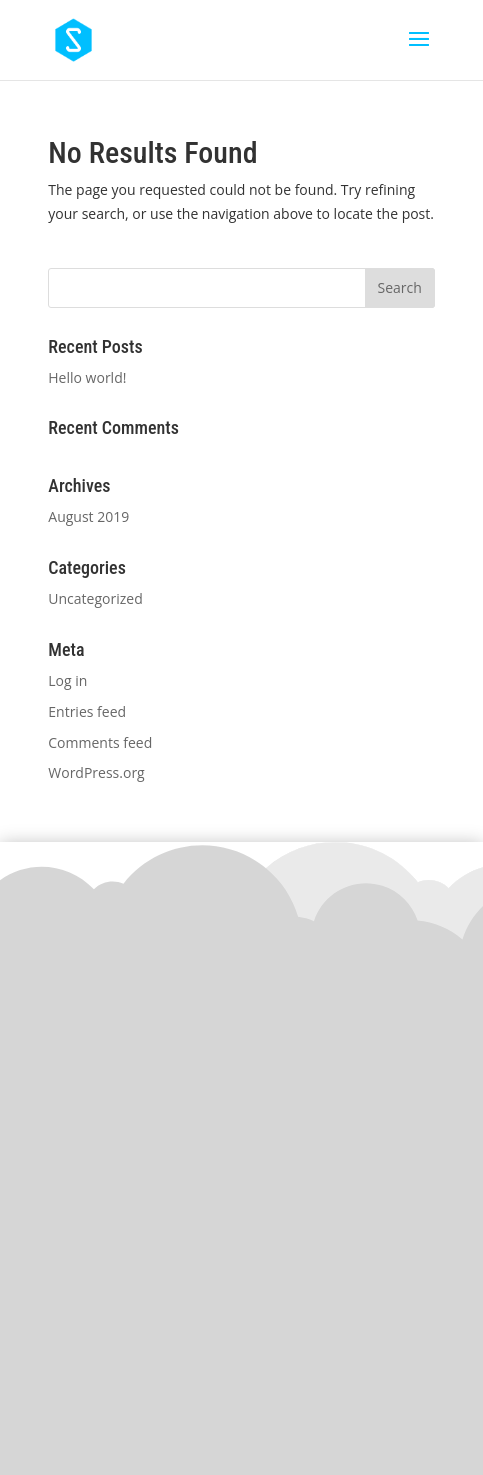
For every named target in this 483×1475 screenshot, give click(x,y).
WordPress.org (96, 772)
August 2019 (88, 516)
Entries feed (87, 711)
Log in (67, 680)
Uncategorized (95, 598)
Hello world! (87, 377)
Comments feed (100, 742)
